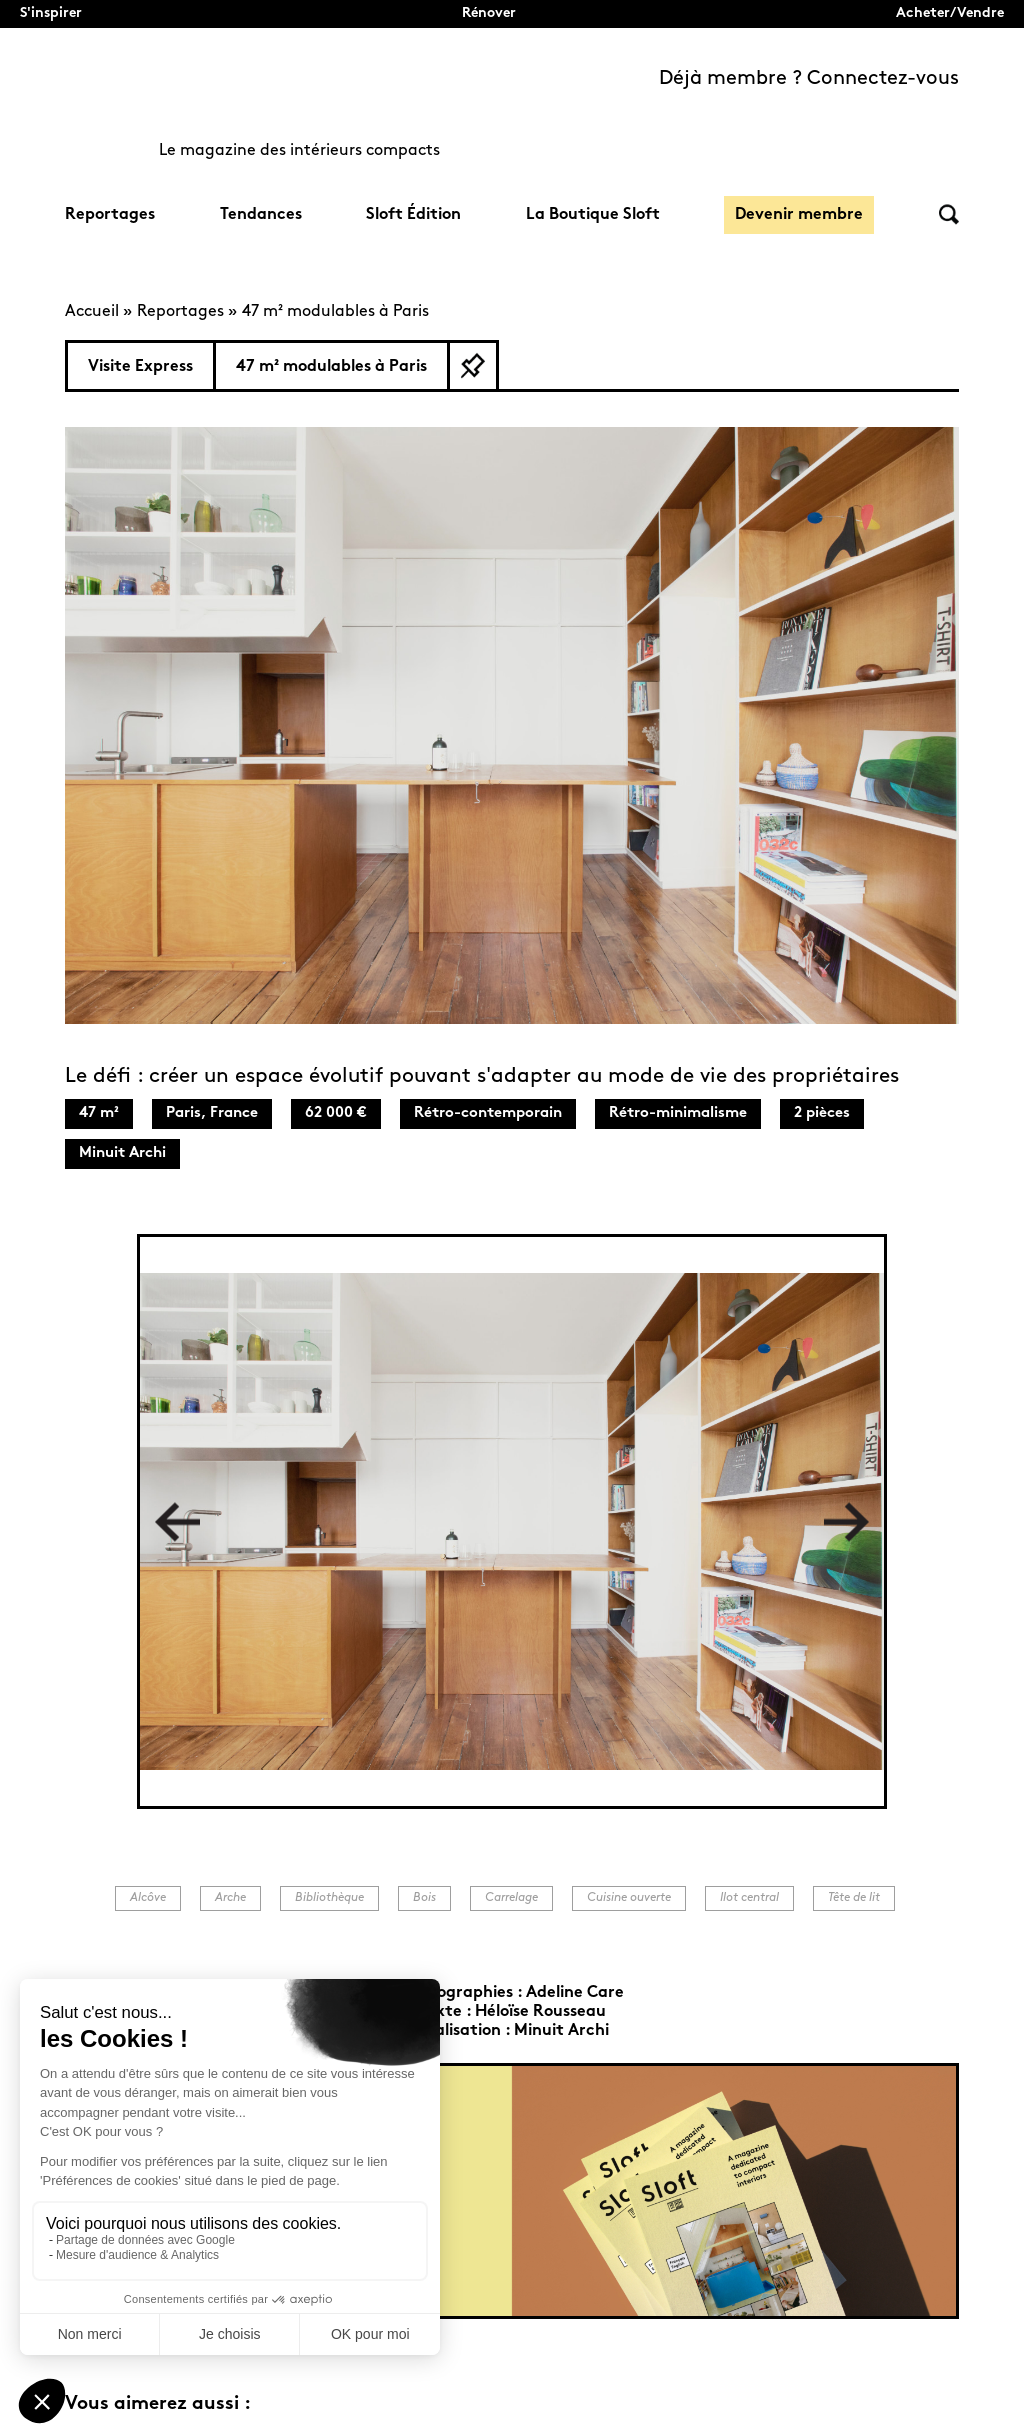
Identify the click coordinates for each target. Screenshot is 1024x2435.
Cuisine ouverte (629, 1898)
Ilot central (749, 1898)
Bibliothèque (329, 1898)
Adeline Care (575, 1993)
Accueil (92, 312)
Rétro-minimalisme (678, 1113)
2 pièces (822, 1113)
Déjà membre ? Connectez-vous (809, 79)
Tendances (261, 215)
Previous (177, 1521)
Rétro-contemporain (488, 1113)
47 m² (99, 1113)
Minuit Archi (122, 1153)
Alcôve (148, 1898)
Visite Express (140, 367)
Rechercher (949, 214)
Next (846, 1521)
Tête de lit (854, 1898)
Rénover (489, 13)
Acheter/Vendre (950, 13)
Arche (230, 1898)
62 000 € (336, 1113)
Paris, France (212, 1113)
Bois (424, 1898)
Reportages (110, 215)
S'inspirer (51, 13)
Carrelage (511, 1898)
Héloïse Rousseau (540, 2012)
